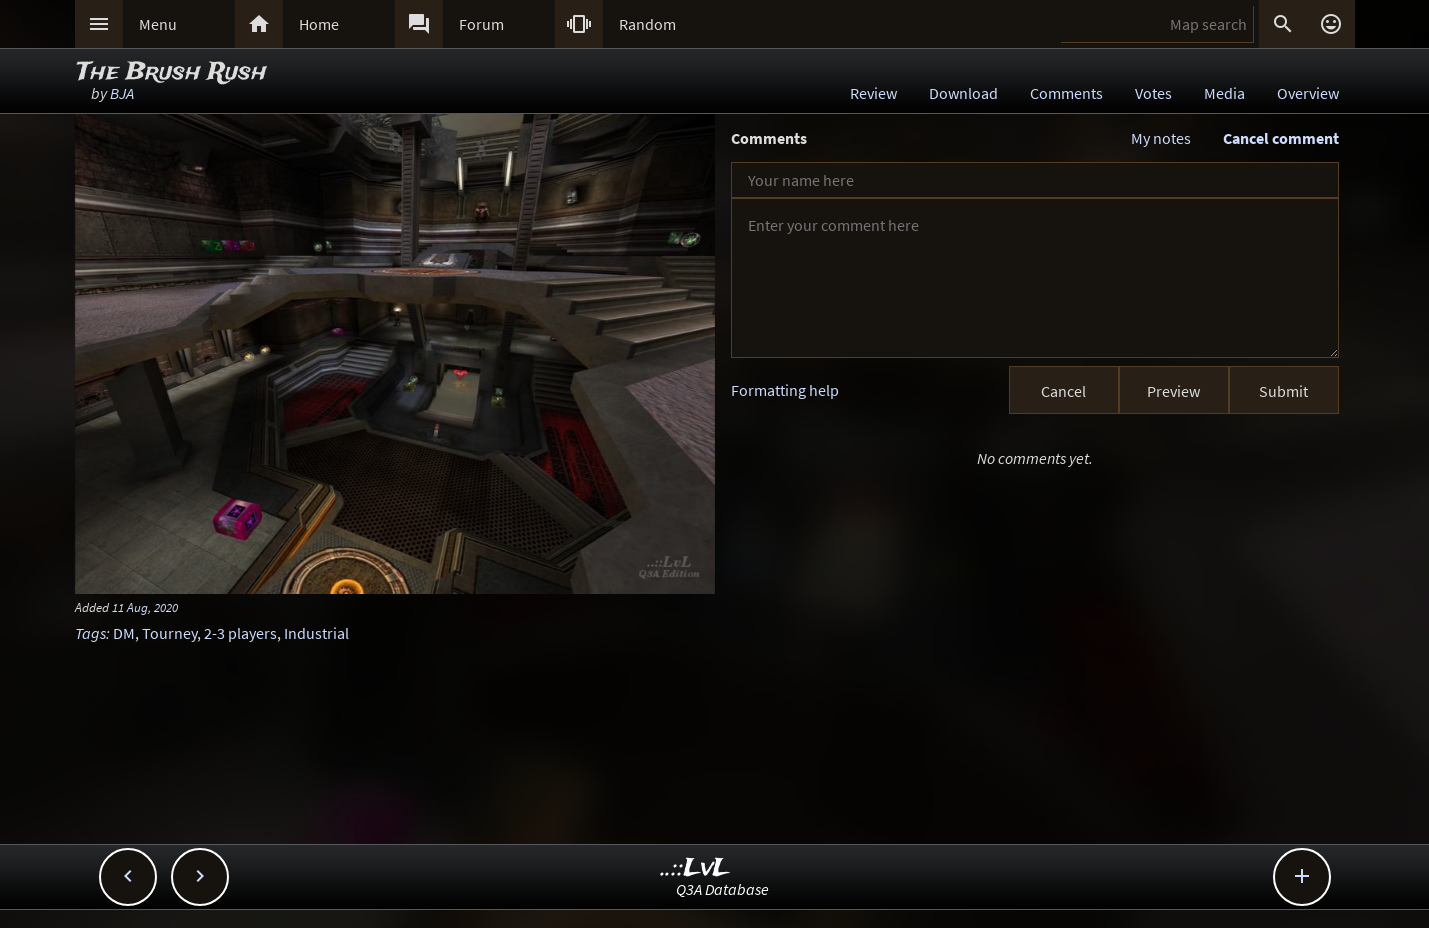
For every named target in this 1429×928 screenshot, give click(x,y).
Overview (1308, 93)
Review (873, 93)
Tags (90, 633)
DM (124, 633)
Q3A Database (722, 889)
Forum (481, 24)
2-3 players (240, 633)
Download (963, 93)
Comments (1066, 93)
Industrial (316, 633)
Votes (1153, 93)
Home (319, 24)
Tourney (169, 633)
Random (647, 24)
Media (1224, 93)
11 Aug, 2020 (145, 607)
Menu (158, 24)
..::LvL (695, 868)
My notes (1161, 138)
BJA (122, 93)
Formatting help (785, 390)
